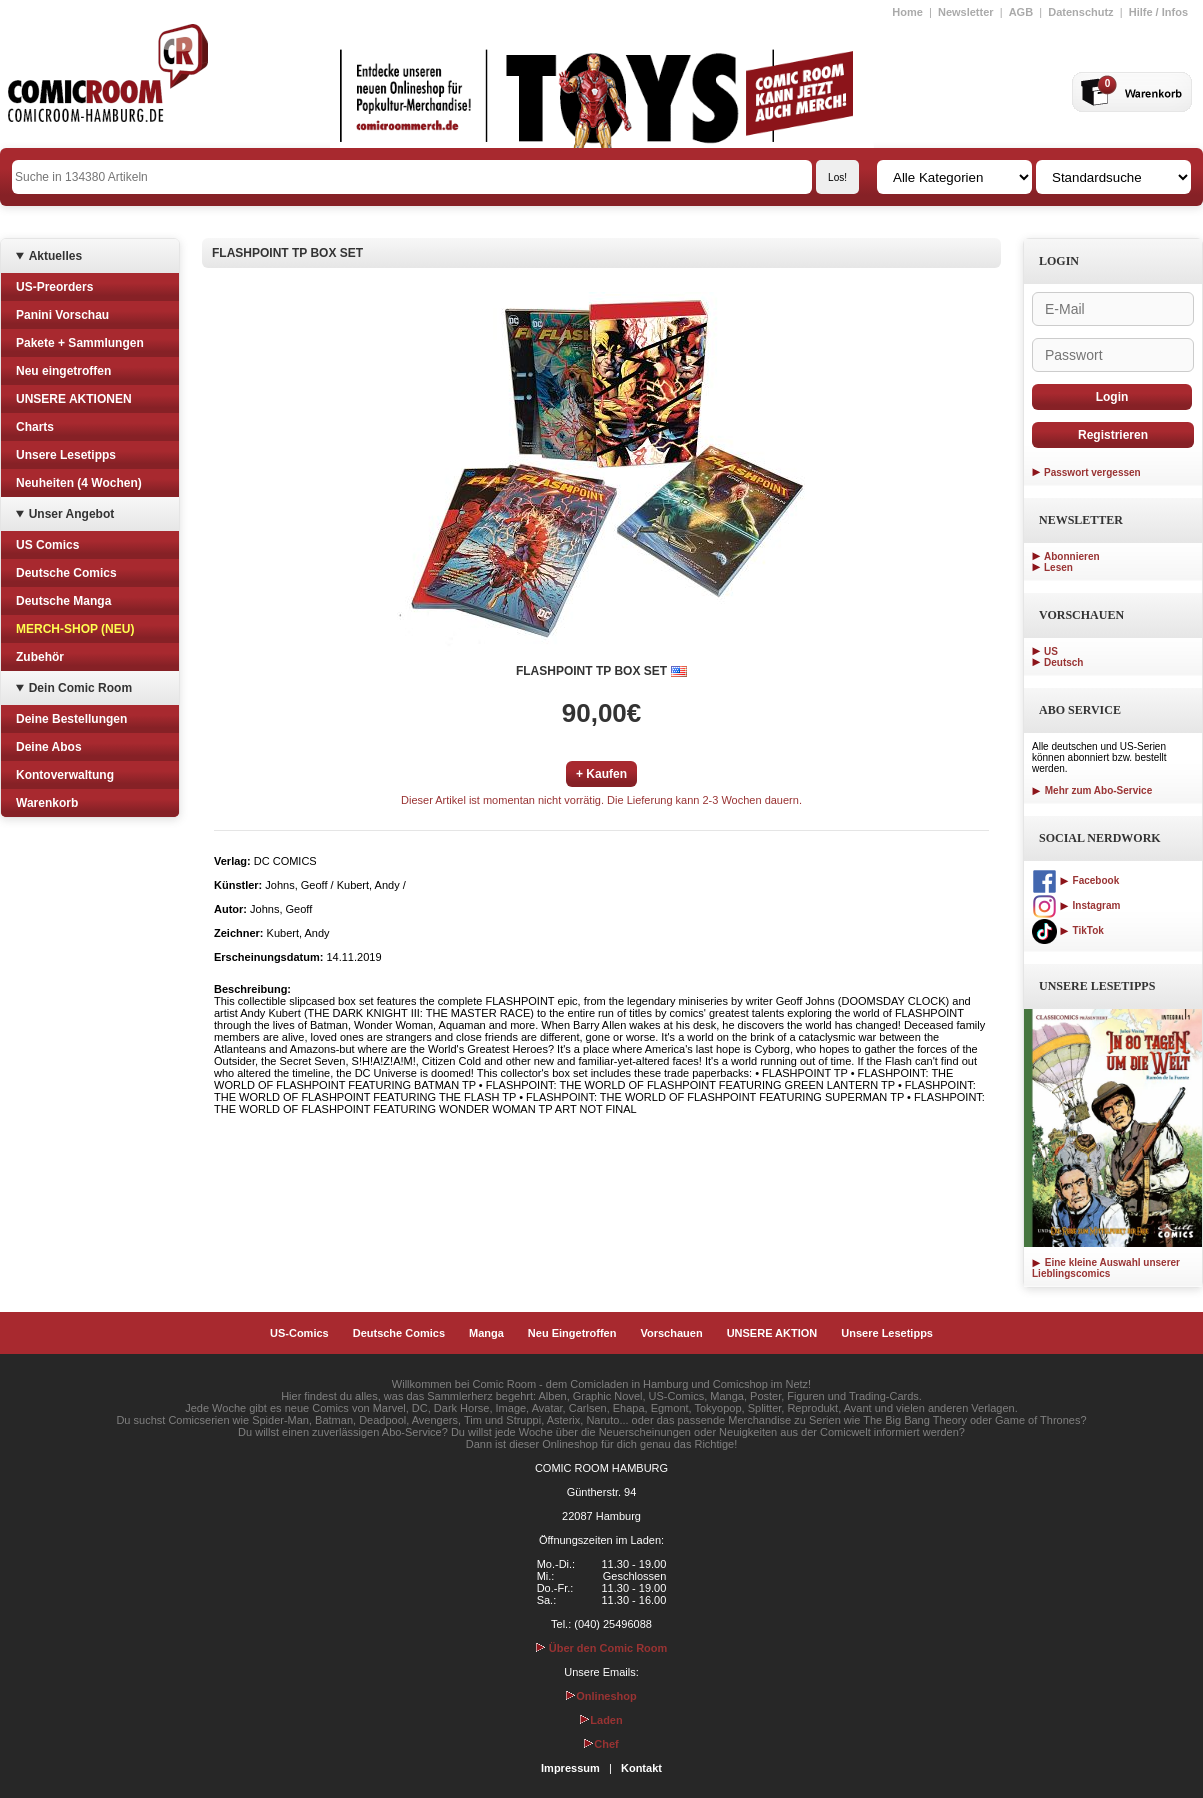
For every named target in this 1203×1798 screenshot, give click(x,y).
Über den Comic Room (602, 1648)
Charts (35, 427)
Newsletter (966, 12)
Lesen (1058, 567)
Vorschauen (671, 1333)
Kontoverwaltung (65, 775)
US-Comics (299, 1333)
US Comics (47, 545)
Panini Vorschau (62, 315)
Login (1112, 397)
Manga (486, 1333)
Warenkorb (47, 803)
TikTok (1068, 930)
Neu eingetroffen (63, 371)
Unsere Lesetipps (66, 455)
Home (907, 12)
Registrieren (1113, 435)
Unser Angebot (72, 514)
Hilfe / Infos (1158, 12)
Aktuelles (55, 256)
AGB (1021, 12)
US (1051, 651)
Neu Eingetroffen (572, 1333)
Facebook (1075, 880)
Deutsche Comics (66, 573)
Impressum (570, 1768)
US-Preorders (54, 287)
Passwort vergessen (1092, 472)
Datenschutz (1080, 12)
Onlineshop (601, 1696)
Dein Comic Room (80, 688)
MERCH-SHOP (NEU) (75, 629)
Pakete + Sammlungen (80, 343)
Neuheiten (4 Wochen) (79, 483)
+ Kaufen (601, 774)
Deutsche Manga (63, 601)
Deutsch (1063, 662)
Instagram (1076, 905)
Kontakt (641, 1768)
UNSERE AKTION (772, 1333)
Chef (601, 1744)
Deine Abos (49, 747)
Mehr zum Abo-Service (1092, 790)
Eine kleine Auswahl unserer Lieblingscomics (1106, 1268)
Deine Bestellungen (71, 719)
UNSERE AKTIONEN (74, 399)
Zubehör (40, 657)
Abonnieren (1072, 556)
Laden (601, 1720)
